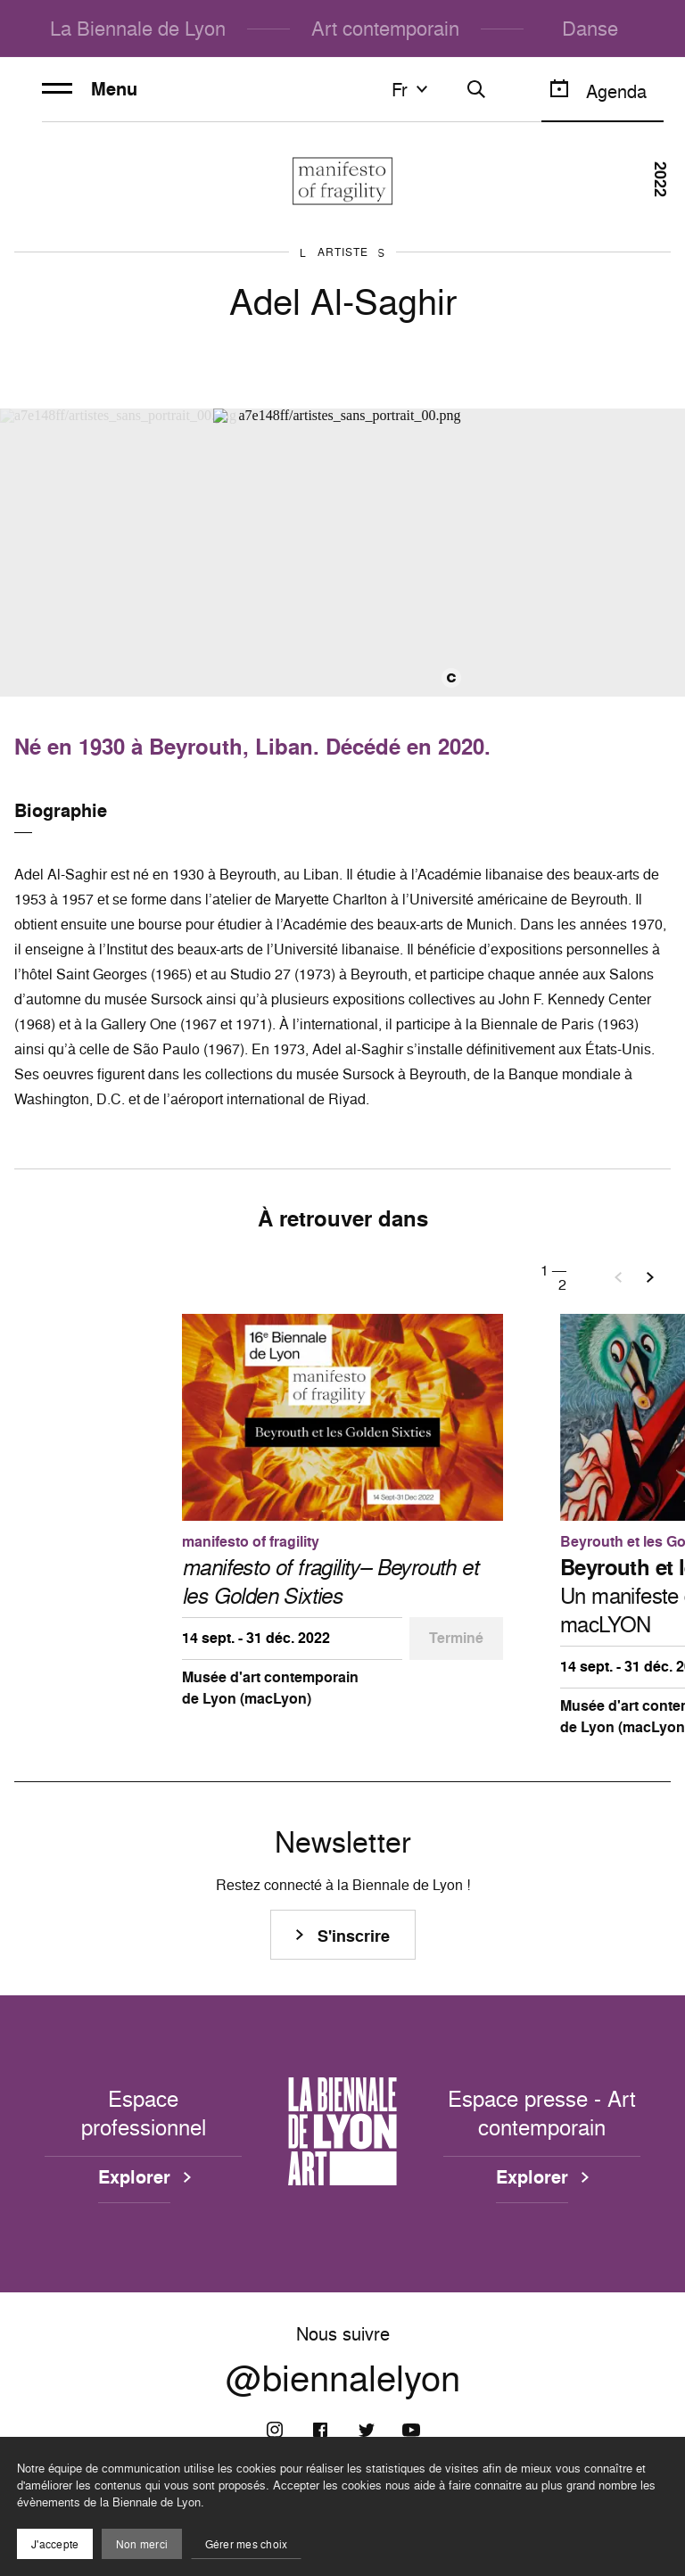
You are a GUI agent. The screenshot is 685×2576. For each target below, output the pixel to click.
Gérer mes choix (246, 2544)
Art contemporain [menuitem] (385, 28)
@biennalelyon (343, 2378)
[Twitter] (365, 2430)
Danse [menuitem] (590, 28)
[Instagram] (274, 2430)
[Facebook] (320, 2430)
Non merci (142, 2544)
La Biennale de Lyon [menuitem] (138, 28)
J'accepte (54, 2544)
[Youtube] (411, 2430)
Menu (89, 89)
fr (412, 89)
